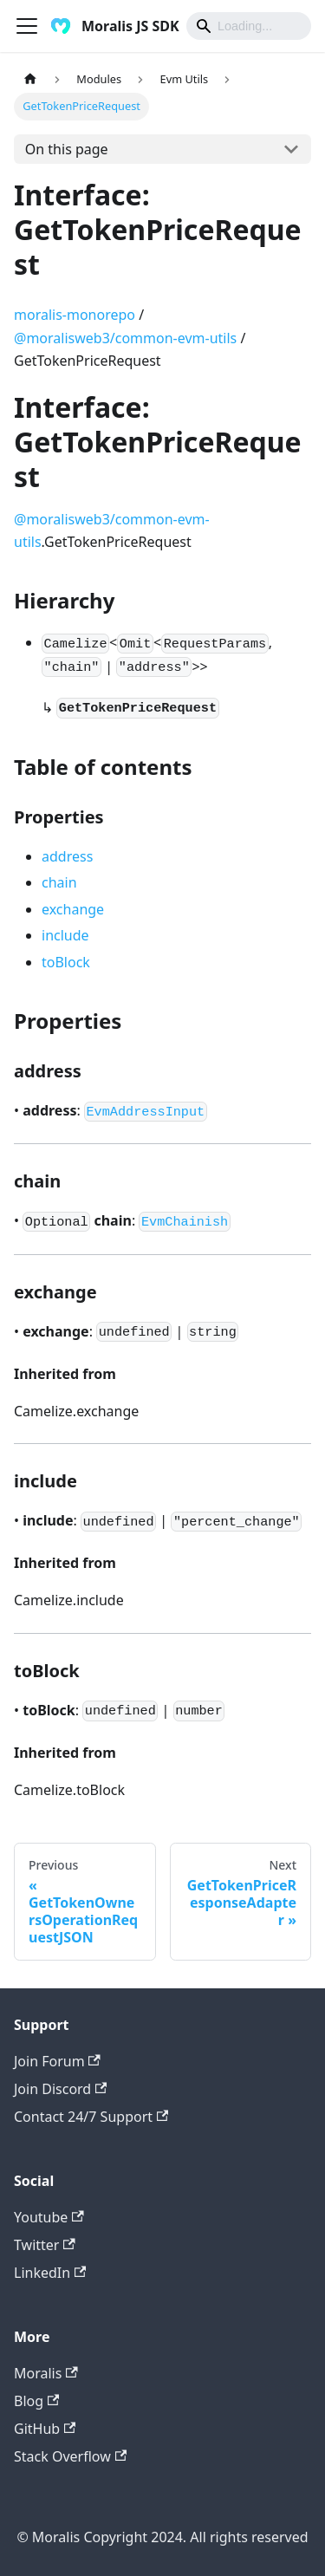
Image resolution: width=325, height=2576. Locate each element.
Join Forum (57, 2061)
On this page (66, 149)
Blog (36, 2400)
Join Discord (60, 2088)
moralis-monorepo (74, 314)
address (67, 856)
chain (59, 882)
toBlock (66, 962)
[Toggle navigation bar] (27, 26)
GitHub (44, 2428)
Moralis (46, 2373)
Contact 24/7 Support (91, 2116)
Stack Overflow (70, 2456)
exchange (73, 909)
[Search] (248, 26)
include (65, 935)
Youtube (49, 2217)
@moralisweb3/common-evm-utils (125, 338)
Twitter (44, 2244)
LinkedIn (50, 2272)
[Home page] (30, 79)
